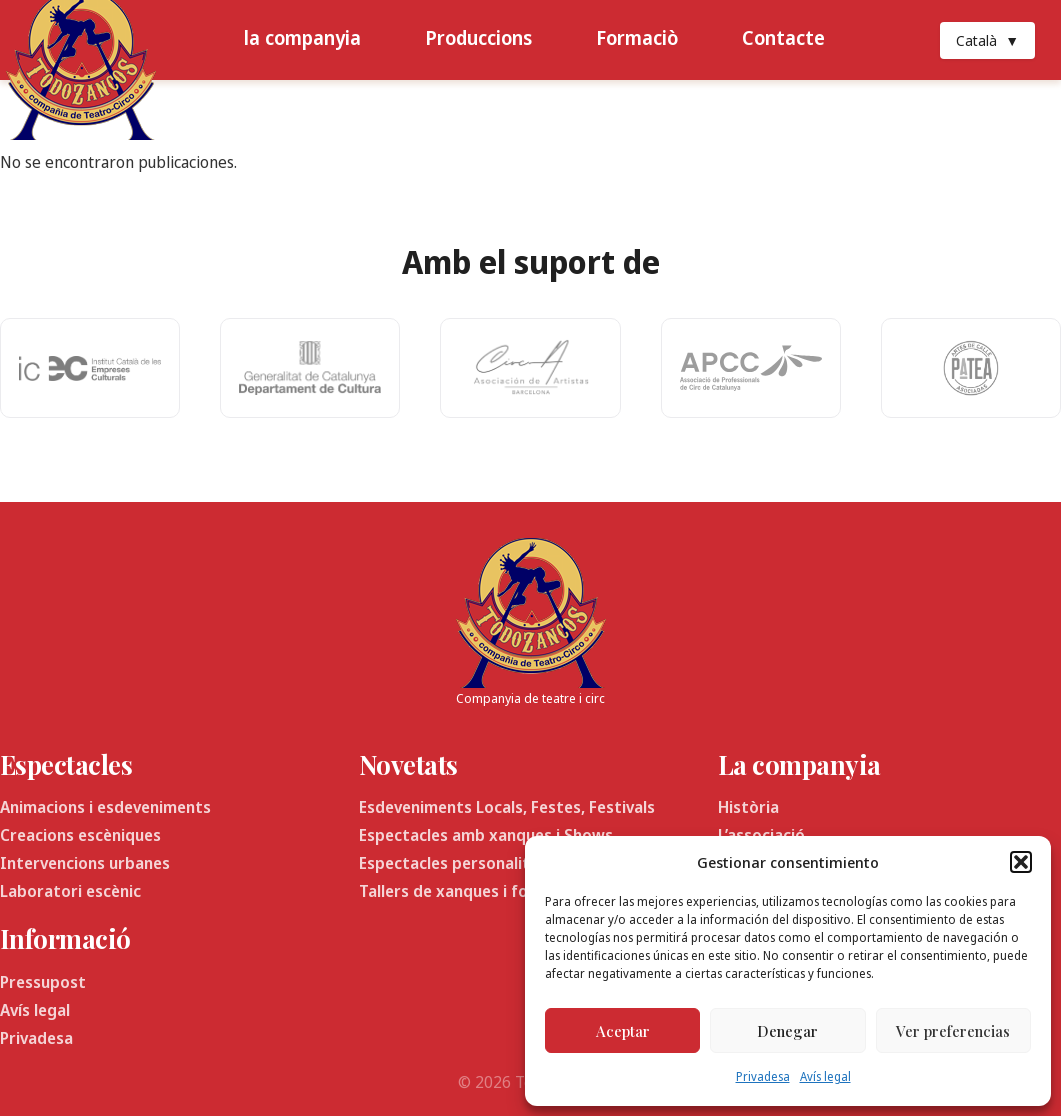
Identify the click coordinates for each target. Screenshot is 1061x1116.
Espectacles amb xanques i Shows (486, 835)
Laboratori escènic (70, 891)
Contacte (783, 37)
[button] (1021, 862)
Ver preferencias (953, 1031)
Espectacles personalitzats (461, 863)
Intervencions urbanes (85, 863)
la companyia (302, 37)
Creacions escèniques (80, 835)
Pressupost (43, 982)
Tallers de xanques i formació (469, 891)
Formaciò (637, 37)
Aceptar (623, 1031)
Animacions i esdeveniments (105, 807)
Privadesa (763, 1076)
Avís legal (825, 1076)
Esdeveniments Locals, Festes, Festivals (507, 807)
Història (748, 807)
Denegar (787, 1031)
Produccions (478, 37)
